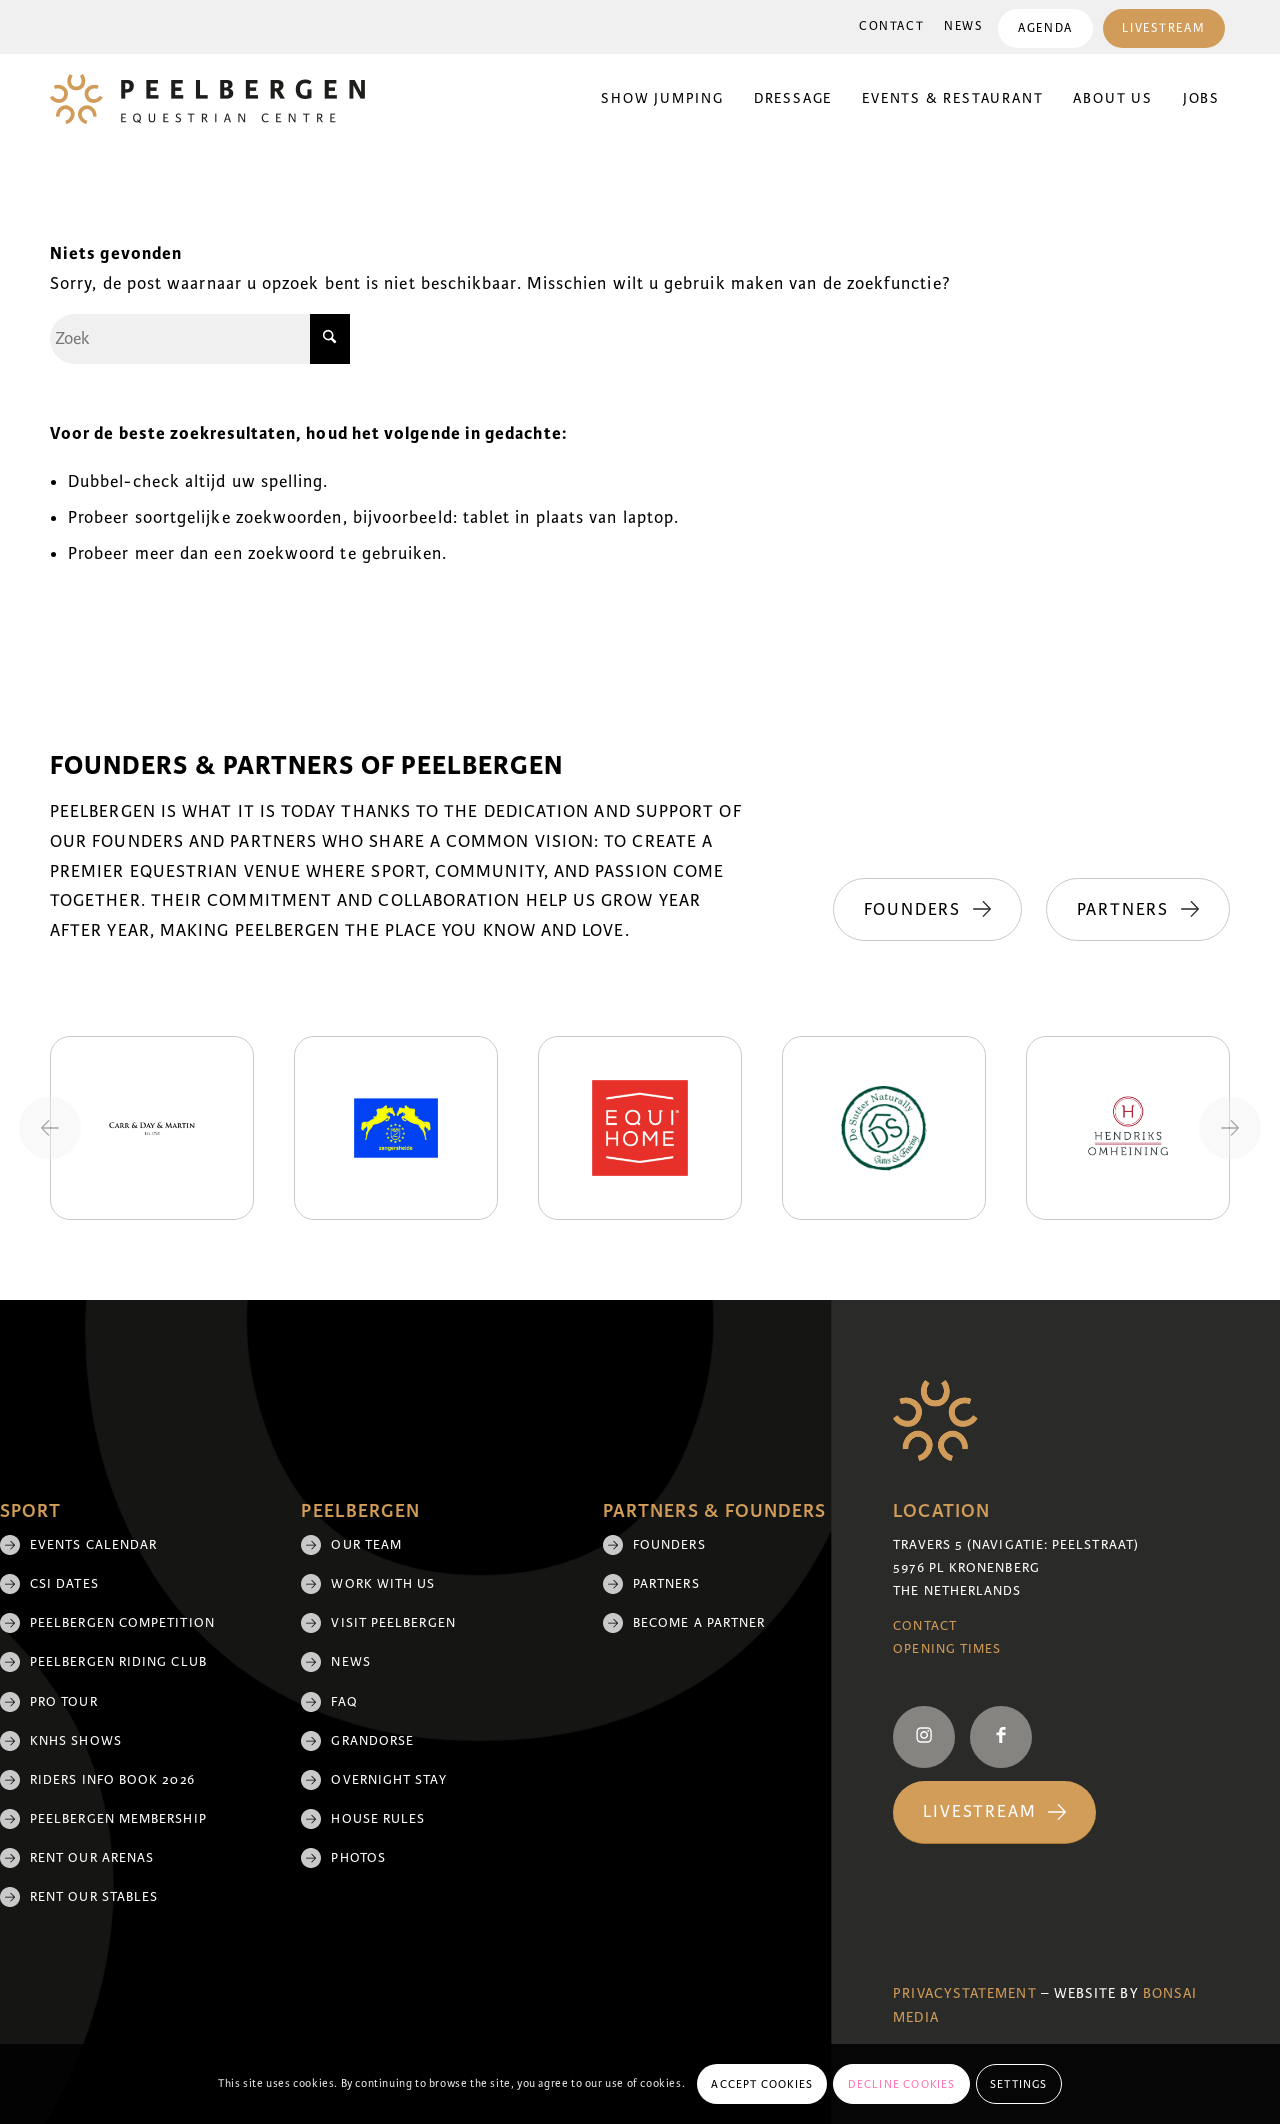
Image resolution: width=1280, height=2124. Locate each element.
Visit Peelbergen (393, 1623)
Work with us (383, 1584)
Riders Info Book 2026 (112, 1780)
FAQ (344, 1702)
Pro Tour (64, 1702)
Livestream (1163, 28)
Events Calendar (93, 1545)
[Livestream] (994, 1812)
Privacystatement (964, 1993)
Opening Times (947, 1649)
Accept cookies (762, 2084)
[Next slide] (1230, 1128)
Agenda (1045, 28)
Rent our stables (94, 1897)
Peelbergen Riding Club (118, 1662)
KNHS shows (76, 1741)
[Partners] (1138, 910)
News (963, 26)
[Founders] (925, 910)
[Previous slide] (50, 1128)
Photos (358, 1858)
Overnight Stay (388, 1780)
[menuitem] (891, 27)
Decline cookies (902, 2084)
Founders (669, 1545)
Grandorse (372, 1741)
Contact (891, 26)
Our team (366, 1545)
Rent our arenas (92, 1858)
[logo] (207, 99)
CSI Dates (64, 1584)
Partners (666, 1584)
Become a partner (699, 1623)
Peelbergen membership (118, 1819)
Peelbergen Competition (122, 1623)
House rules (378, 1819)
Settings (1019, 2084)
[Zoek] (200, 339)
